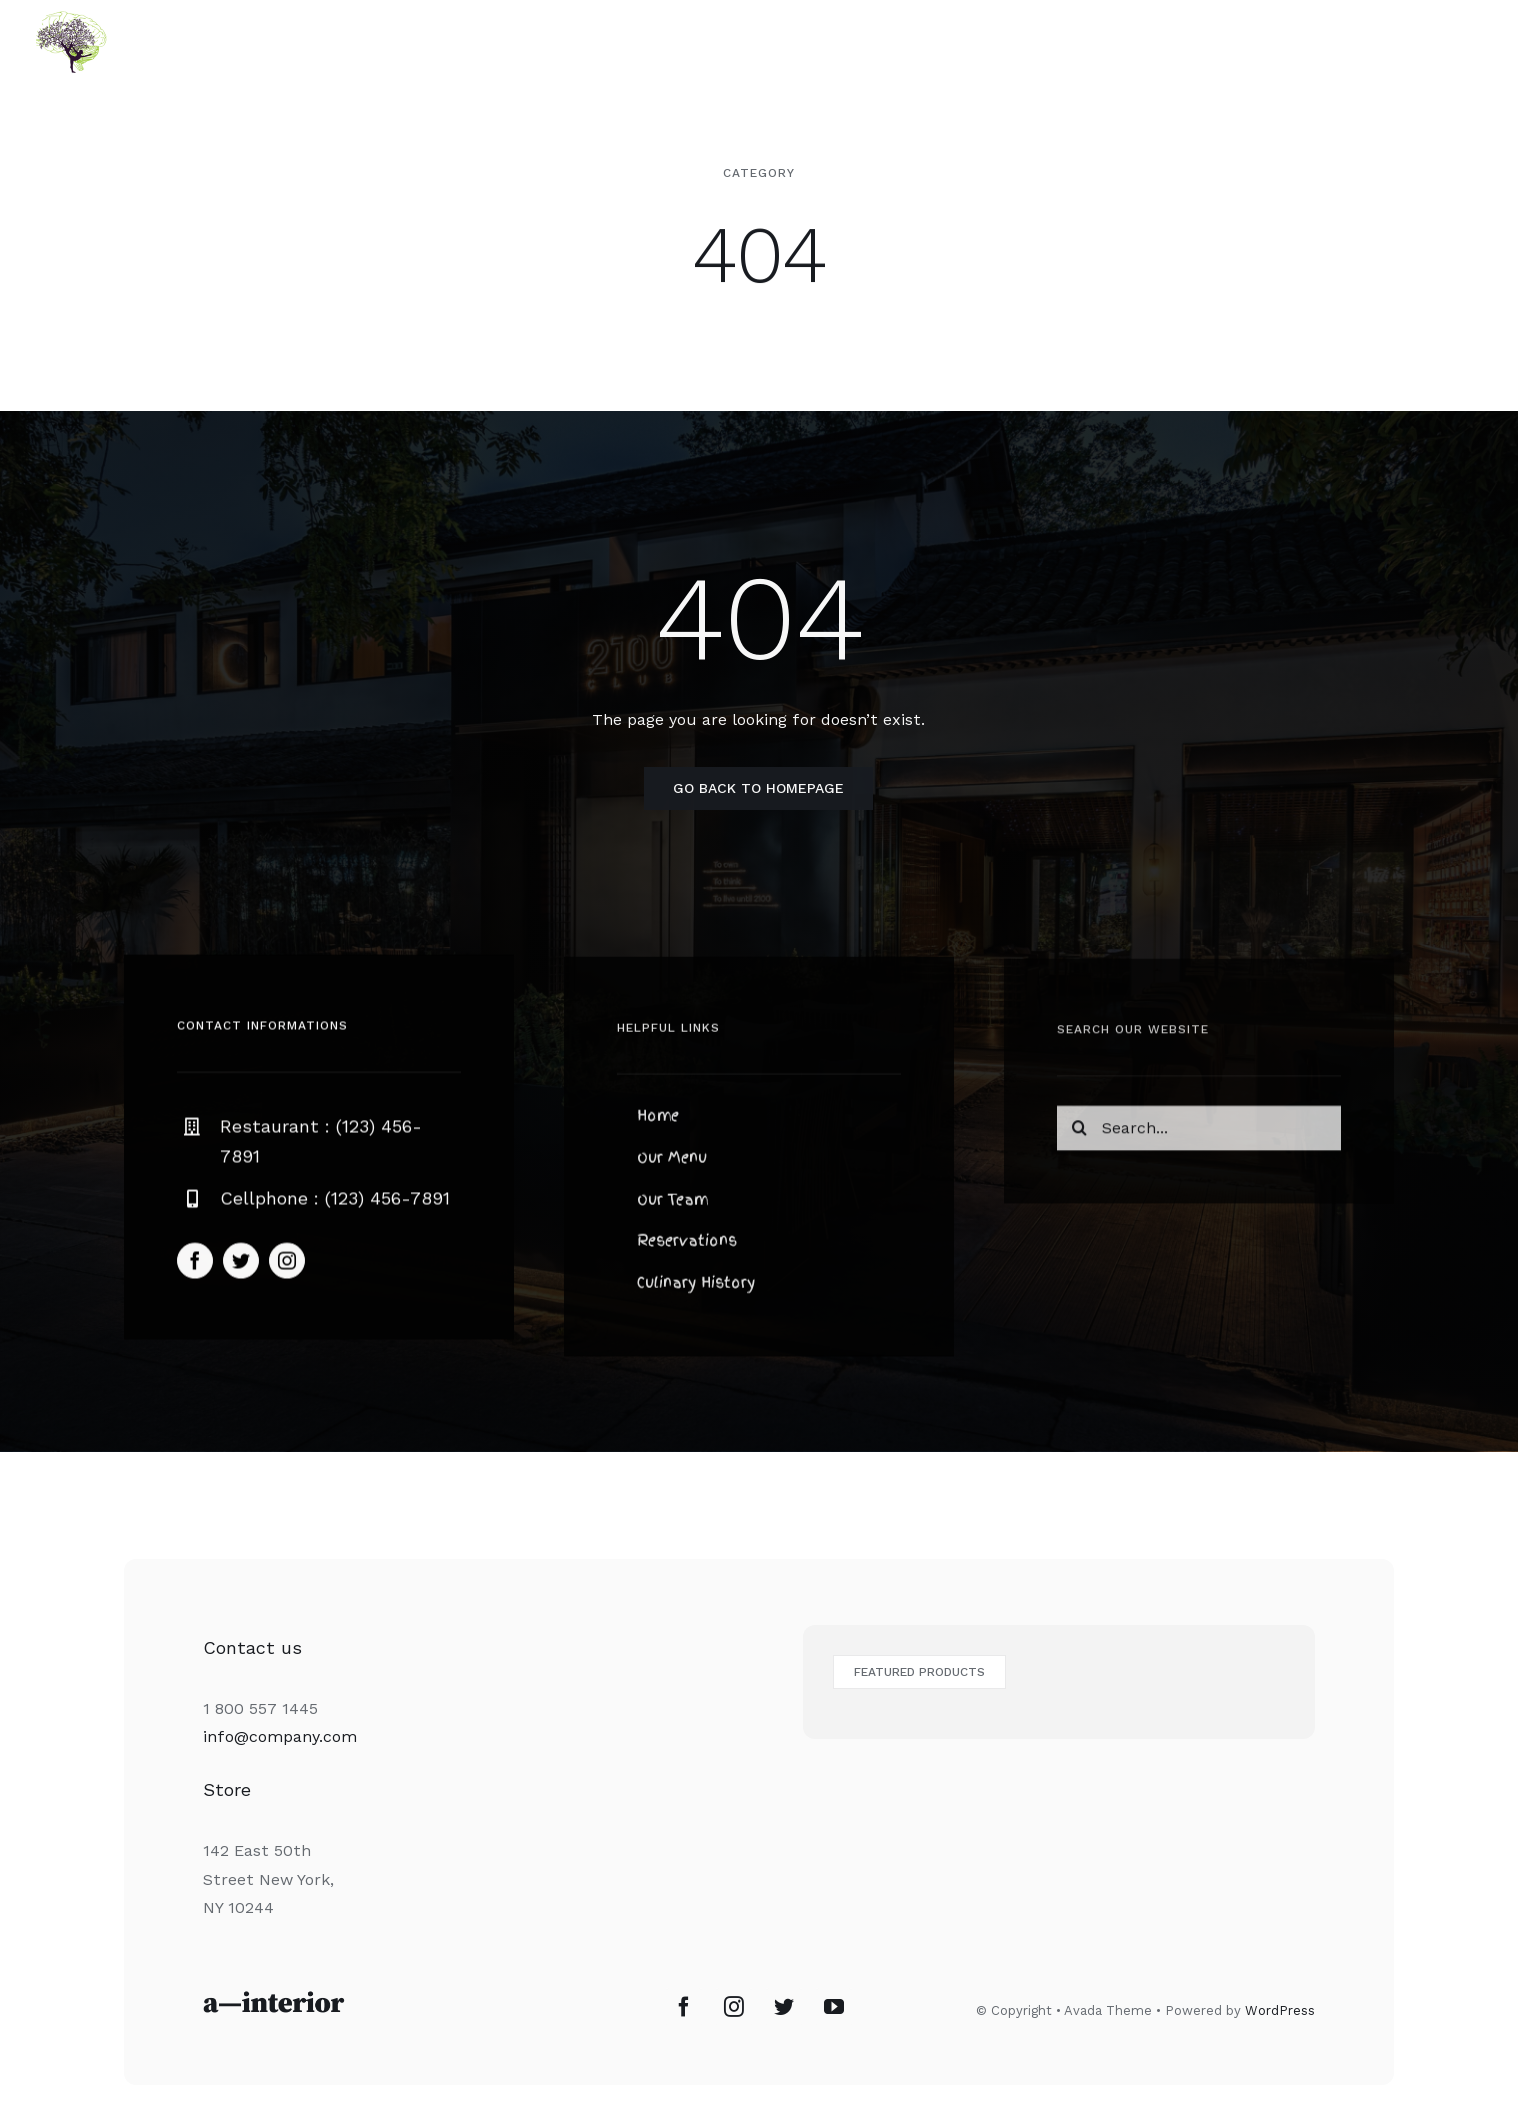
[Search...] (1199, 1135)
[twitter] (241, 1266)
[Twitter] (784, 2007)
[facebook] (195, 1266)
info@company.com (280, 1736)
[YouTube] (834, 2007)
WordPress (1280, 2010)
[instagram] (287, 1266)
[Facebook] (684, 2007)
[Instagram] (734, 2007)
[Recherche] (1079, 1135)
